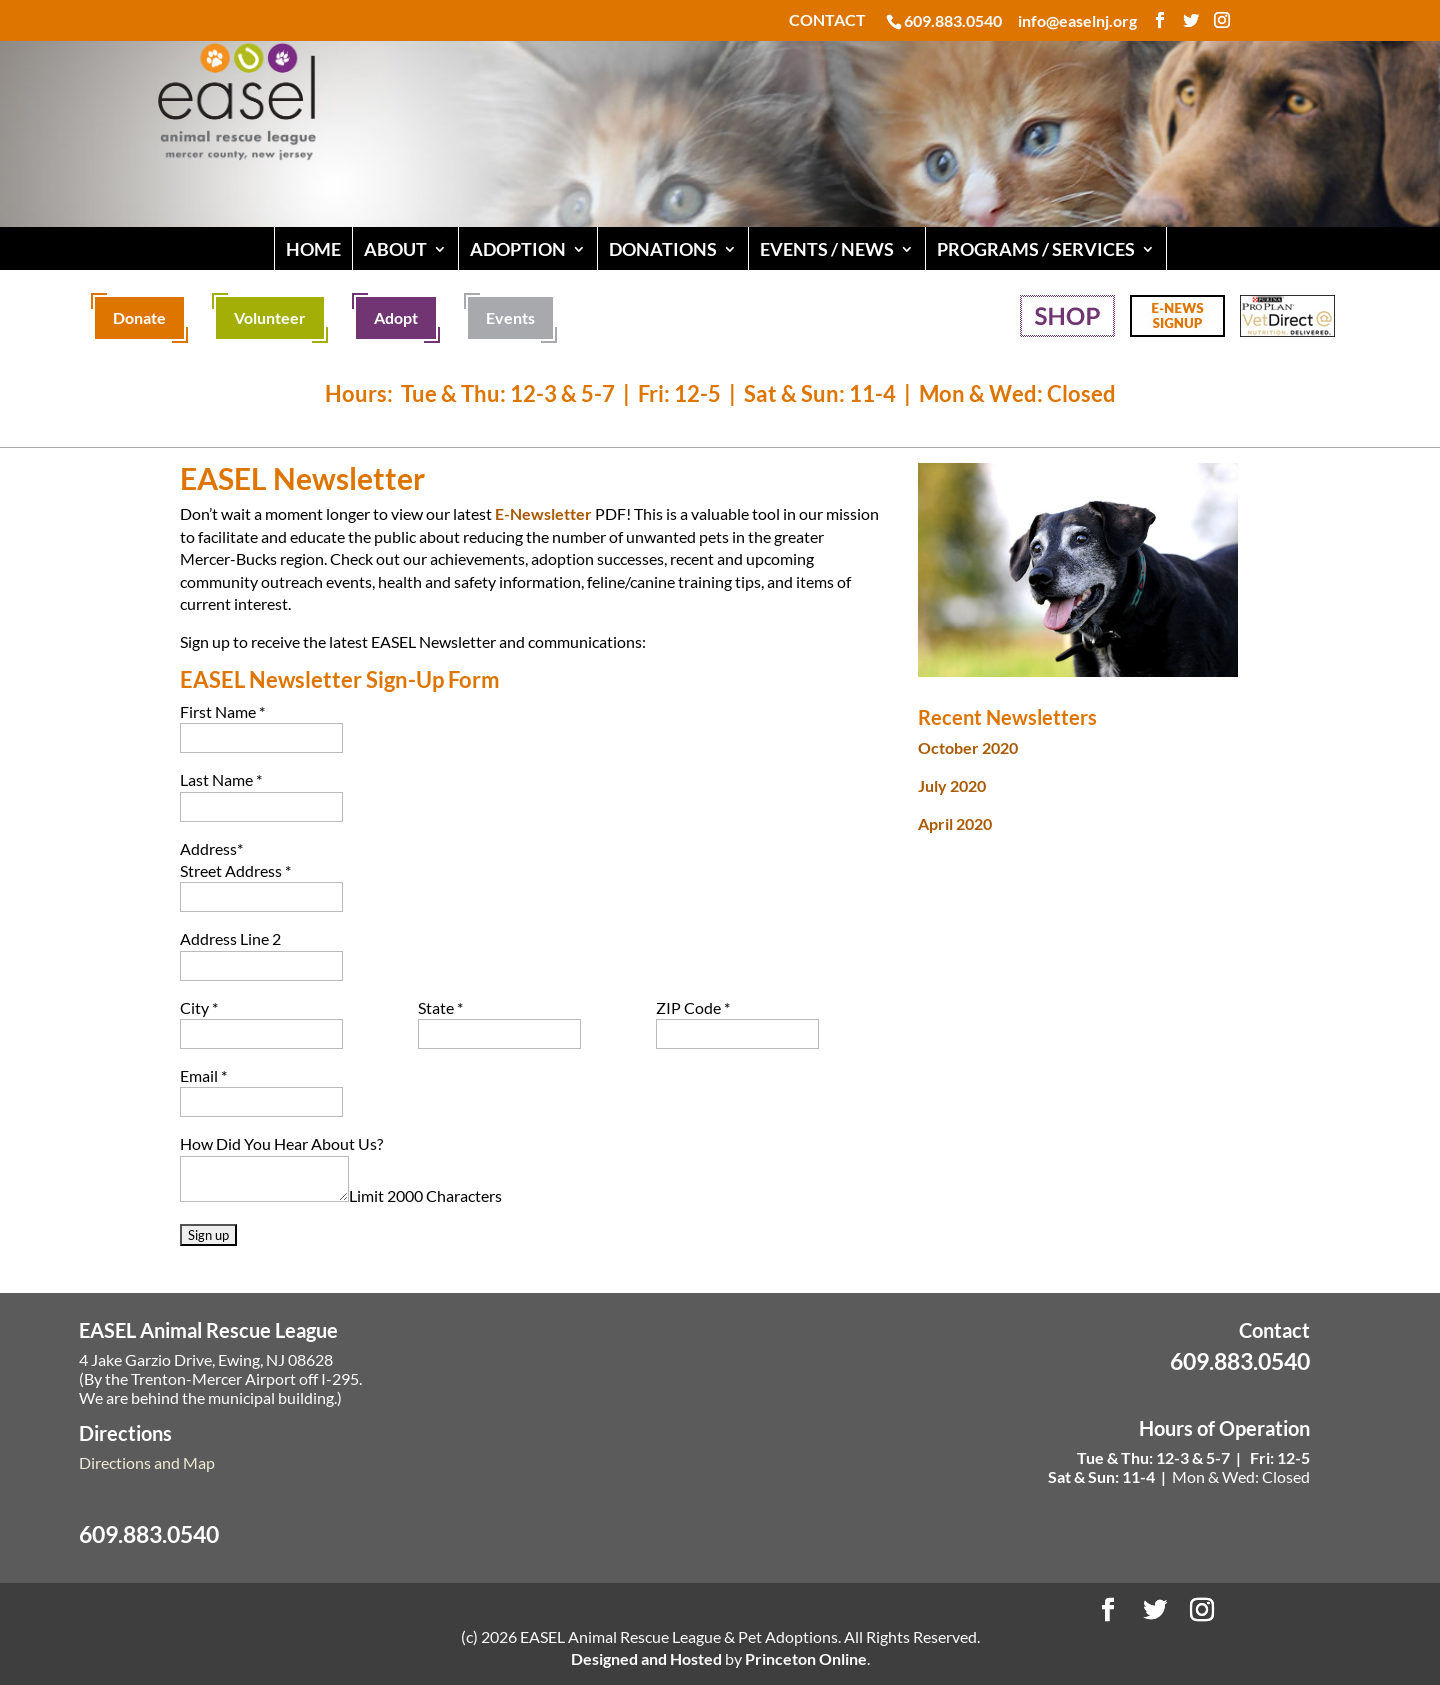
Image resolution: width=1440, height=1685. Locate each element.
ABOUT (395, 249)
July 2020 (952, 785)
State (440, 1007)
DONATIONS (663, 249)
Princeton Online (806, 1658)
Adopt (396, 317)
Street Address (235, 870)
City (199, 1007)
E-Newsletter (543, 513)
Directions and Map (147, 1462)
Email (203, 1075)
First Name (222, 711)
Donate (139, 317)
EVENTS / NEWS (827, 249)
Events (510, 317)
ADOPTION (518, 249)
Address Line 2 (230, 938)
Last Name (221, 779)
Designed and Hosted (646, 1658)
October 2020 (968, 747)
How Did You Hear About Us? (281, 1143)
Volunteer (270, 317)
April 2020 (955, 823)
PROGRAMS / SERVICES (1036, 249)
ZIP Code (693, 1007)
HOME (313, 249)
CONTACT (827, 20)
